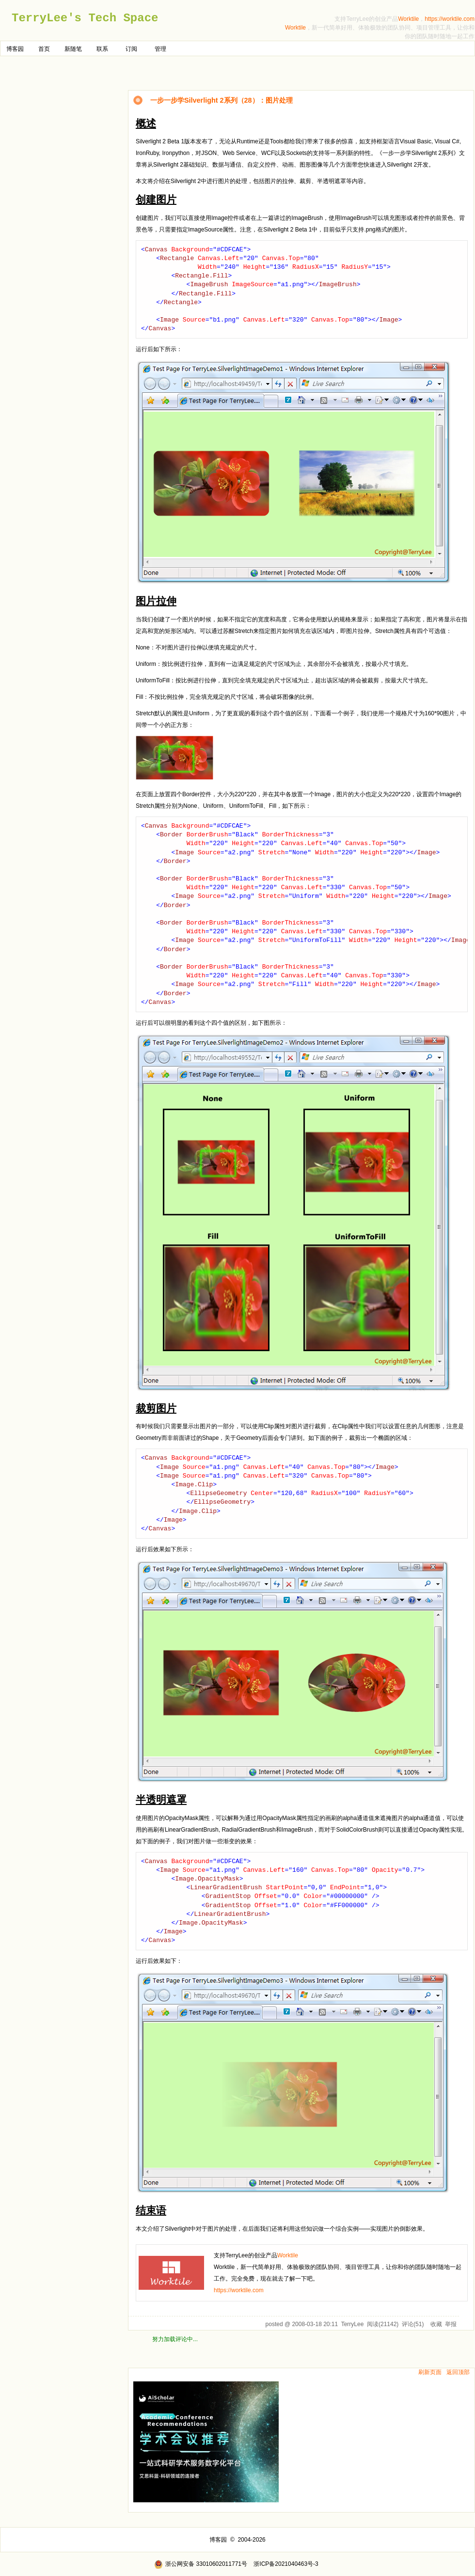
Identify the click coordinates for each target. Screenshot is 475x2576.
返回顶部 (458, 2372)
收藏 (436, 2324)
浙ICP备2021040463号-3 (285, 2564)
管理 (160, 49)
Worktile (408, 18)
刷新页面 (430, 2372)
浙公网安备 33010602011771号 (200, 2564)
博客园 (15, 49)
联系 (102, 49)
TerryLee (352, 2324)
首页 (44, 49)
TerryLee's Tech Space (85, 18)
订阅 (131, 49)
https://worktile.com (450, 18)
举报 (451, 2324)
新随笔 (73, 49)
